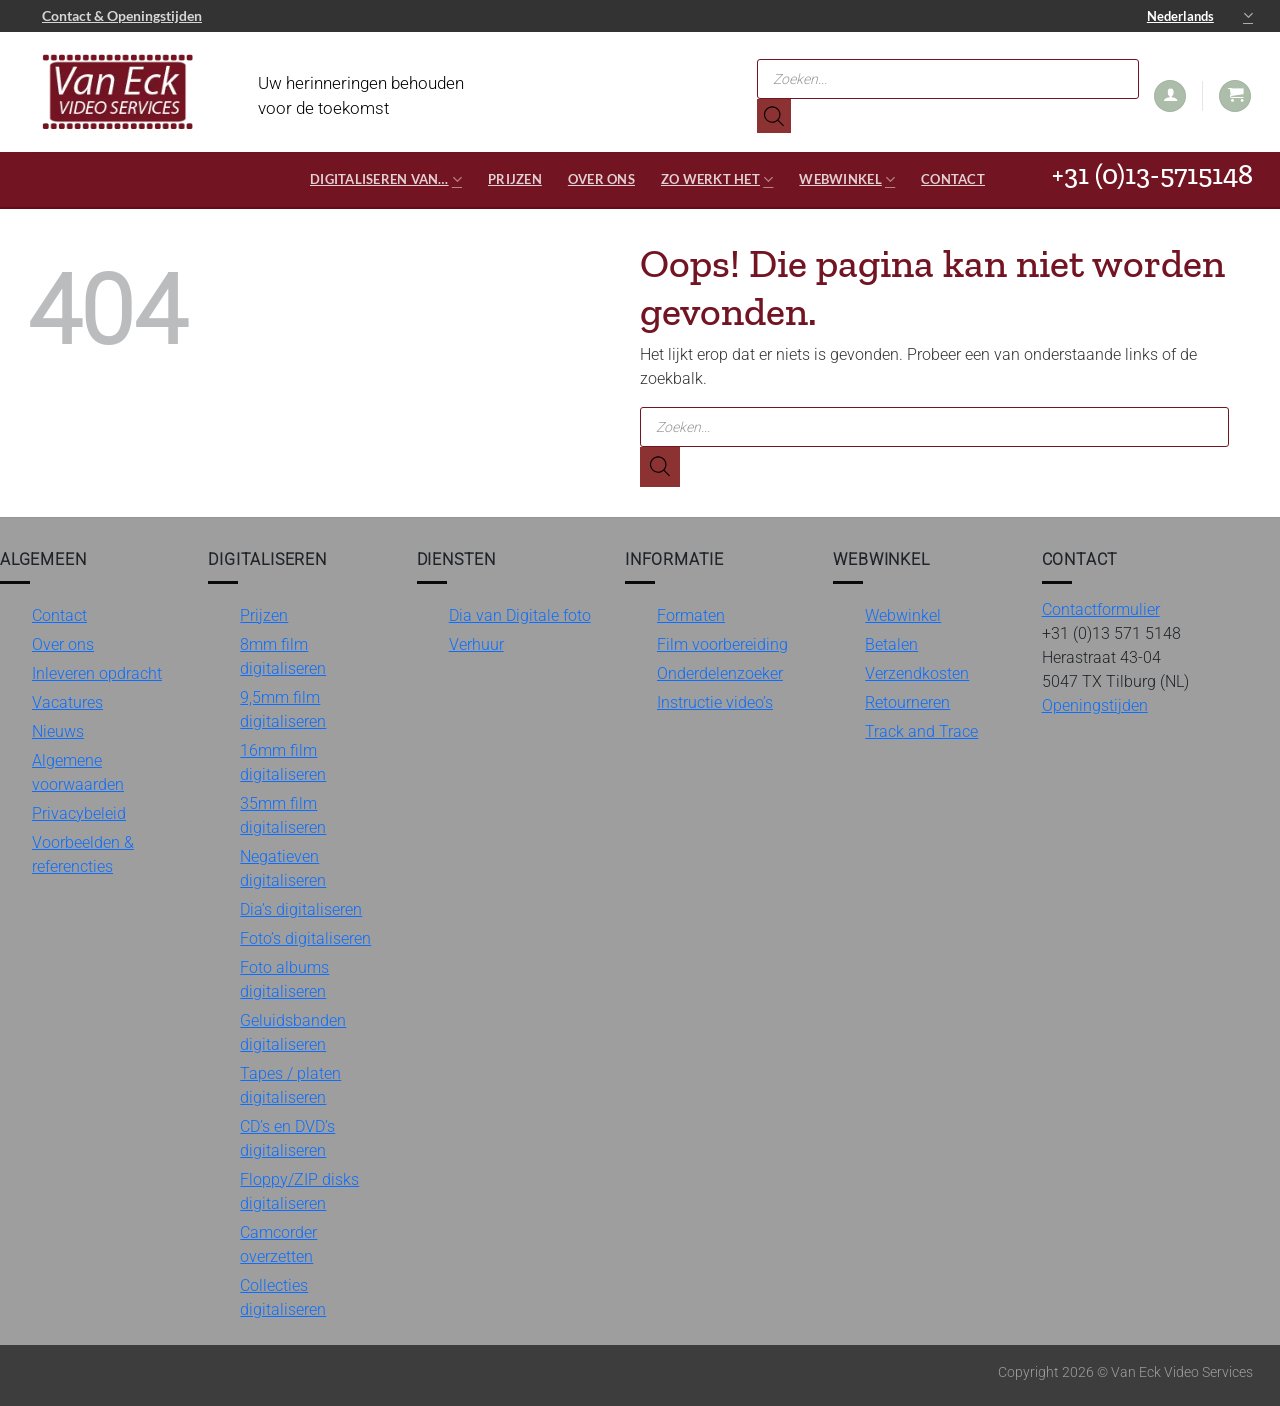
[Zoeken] (774, 116)
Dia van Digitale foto (520, 615)
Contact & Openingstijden (122, 15)
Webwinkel (847, 179)
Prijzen (515, 179)
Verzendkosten (917, 673)
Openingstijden (1095, 705)
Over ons (601, 179)
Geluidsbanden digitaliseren (293, 1032)
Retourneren (907, 702)
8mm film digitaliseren (283, 656)
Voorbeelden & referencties (83, 854)
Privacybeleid (79, 813)
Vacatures (67, 702)
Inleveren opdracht (97, 673)
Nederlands (1200, 15)
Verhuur (476, 644)
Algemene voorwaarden (78, 772)
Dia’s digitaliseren (301, 909)
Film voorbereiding (722, 644)
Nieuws (58, 731)
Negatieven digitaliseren (283, 868)
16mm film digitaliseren (283, 762)
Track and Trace (921, 731)
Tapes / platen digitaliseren (290, 1085)
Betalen (891, 644)
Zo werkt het (717, 179)
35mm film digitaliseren (283, 815)
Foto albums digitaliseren (284, 979)
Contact (953, 179)
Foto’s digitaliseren (305, 938)
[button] (1170, 96)
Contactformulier (1101, 609)
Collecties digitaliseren (283, 1297)
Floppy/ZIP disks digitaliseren (299, 1191)
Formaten (691, 615)
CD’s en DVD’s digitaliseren (287, 1138)
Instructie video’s (715, 702)
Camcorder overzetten (278, 1244)
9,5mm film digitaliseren (283, 709)
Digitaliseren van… (386, 179)
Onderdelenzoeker (720, 673)
